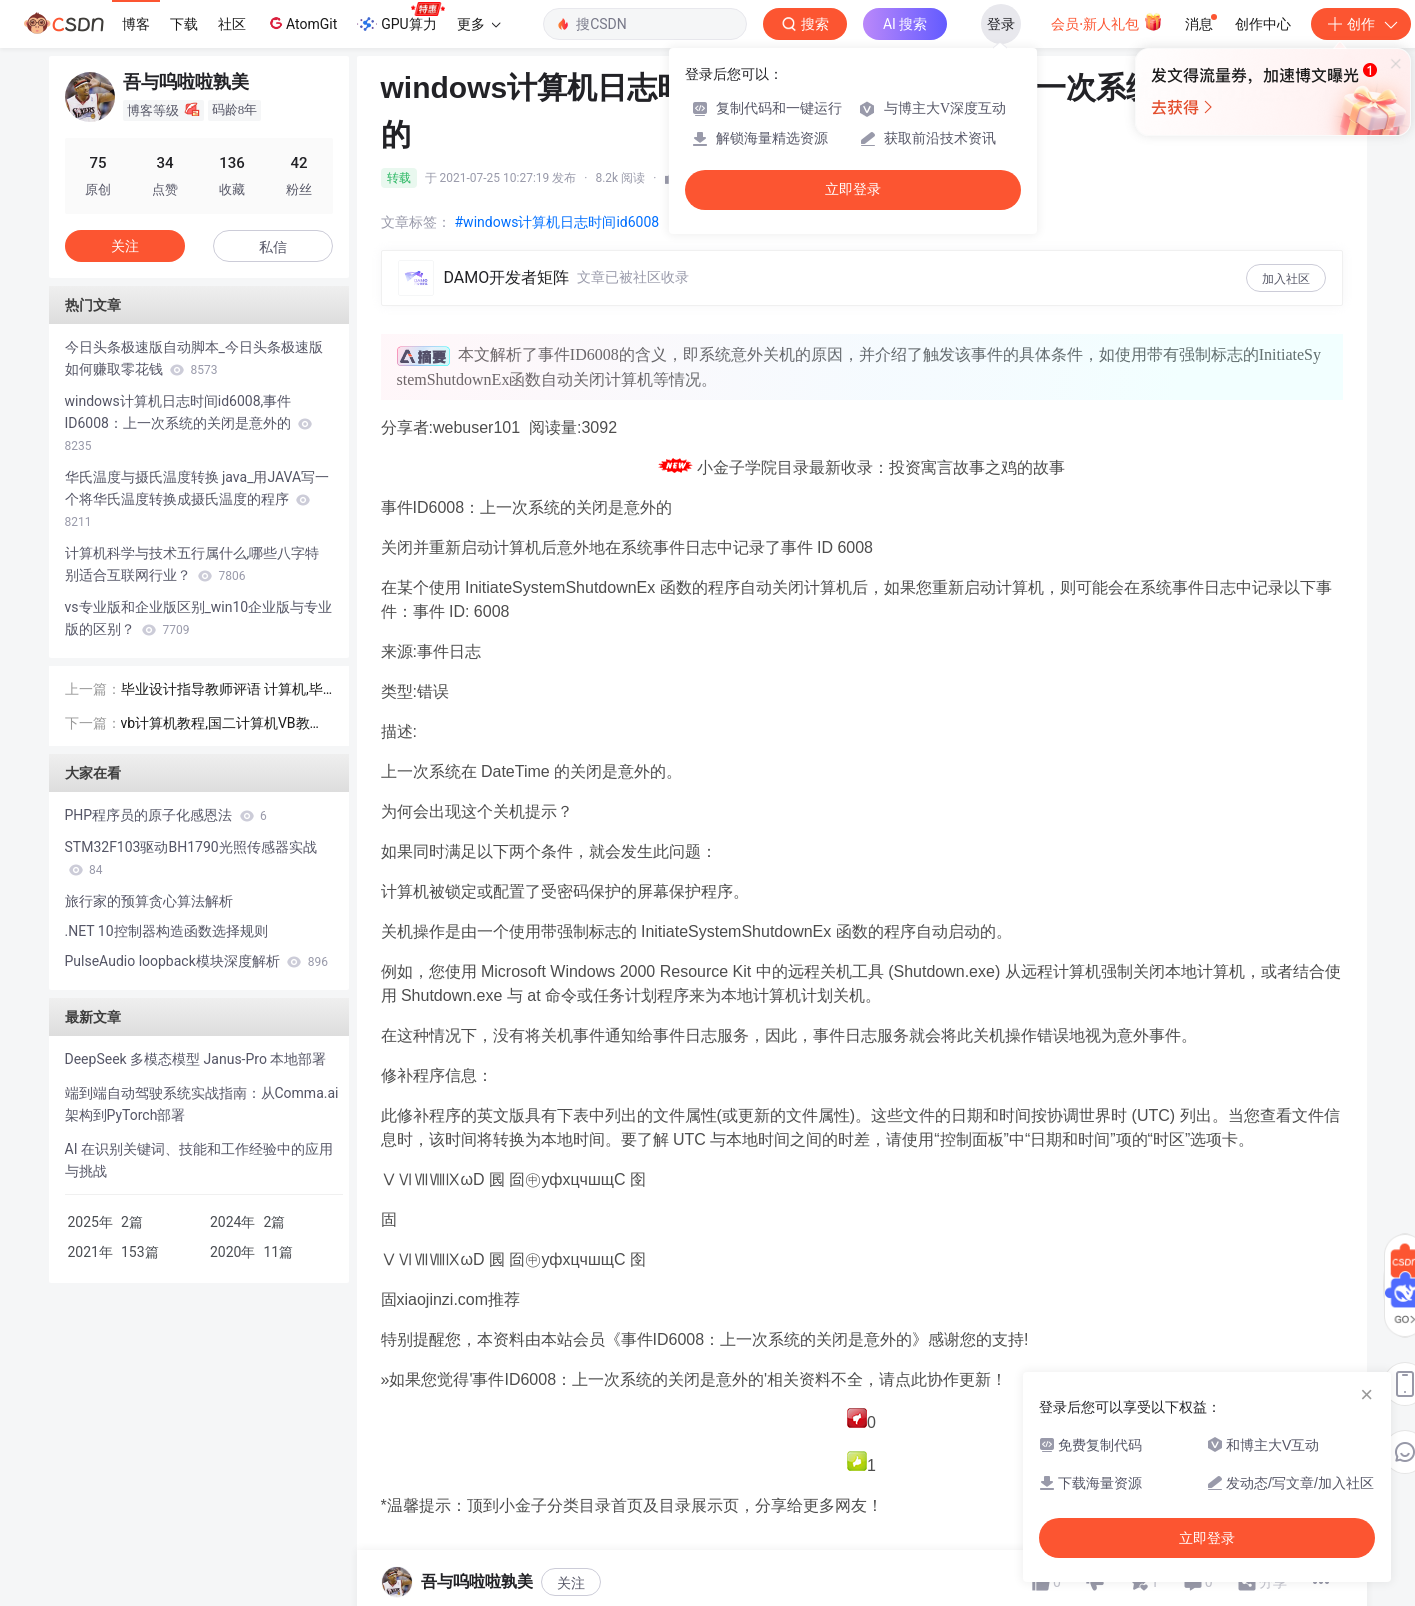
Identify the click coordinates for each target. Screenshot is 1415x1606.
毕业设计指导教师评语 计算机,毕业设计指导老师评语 (222, 690)
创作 (1361, 24)
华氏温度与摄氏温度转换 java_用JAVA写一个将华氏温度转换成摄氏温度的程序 (197, 499)
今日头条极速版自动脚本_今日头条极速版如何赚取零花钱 (194, 358)
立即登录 (853, 189)
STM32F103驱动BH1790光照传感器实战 (191, 858)
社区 (232, 24)
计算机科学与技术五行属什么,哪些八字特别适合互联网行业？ (192, 564)
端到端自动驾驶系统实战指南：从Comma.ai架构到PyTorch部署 (202, 1104)
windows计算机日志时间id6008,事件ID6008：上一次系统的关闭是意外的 (189, 423)
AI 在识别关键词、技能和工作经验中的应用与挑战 (199, 1160)
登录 (1001, 24)
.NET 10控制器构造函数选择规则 (166, 931)
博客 (136, 24)
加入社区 (1286, 279)
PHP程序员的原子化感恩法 (166, 815)
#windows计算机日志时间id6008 (557, 222)
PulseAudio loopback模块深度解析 (196, 961)
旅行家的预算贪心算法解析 (149, 901)
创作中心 (1263, 24)
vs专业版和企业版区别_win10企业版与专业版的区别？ (199, 618)
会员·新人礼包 (1106, 22)
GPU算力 (400, 18)
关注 (571, 1583)
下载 (184, 24)
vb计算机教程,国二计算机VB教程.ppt (224, 724)
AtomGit (301, 23)
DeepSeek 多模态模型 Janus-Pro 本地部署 (196, 1059)
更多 (479, 24)
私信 (273, 247)
